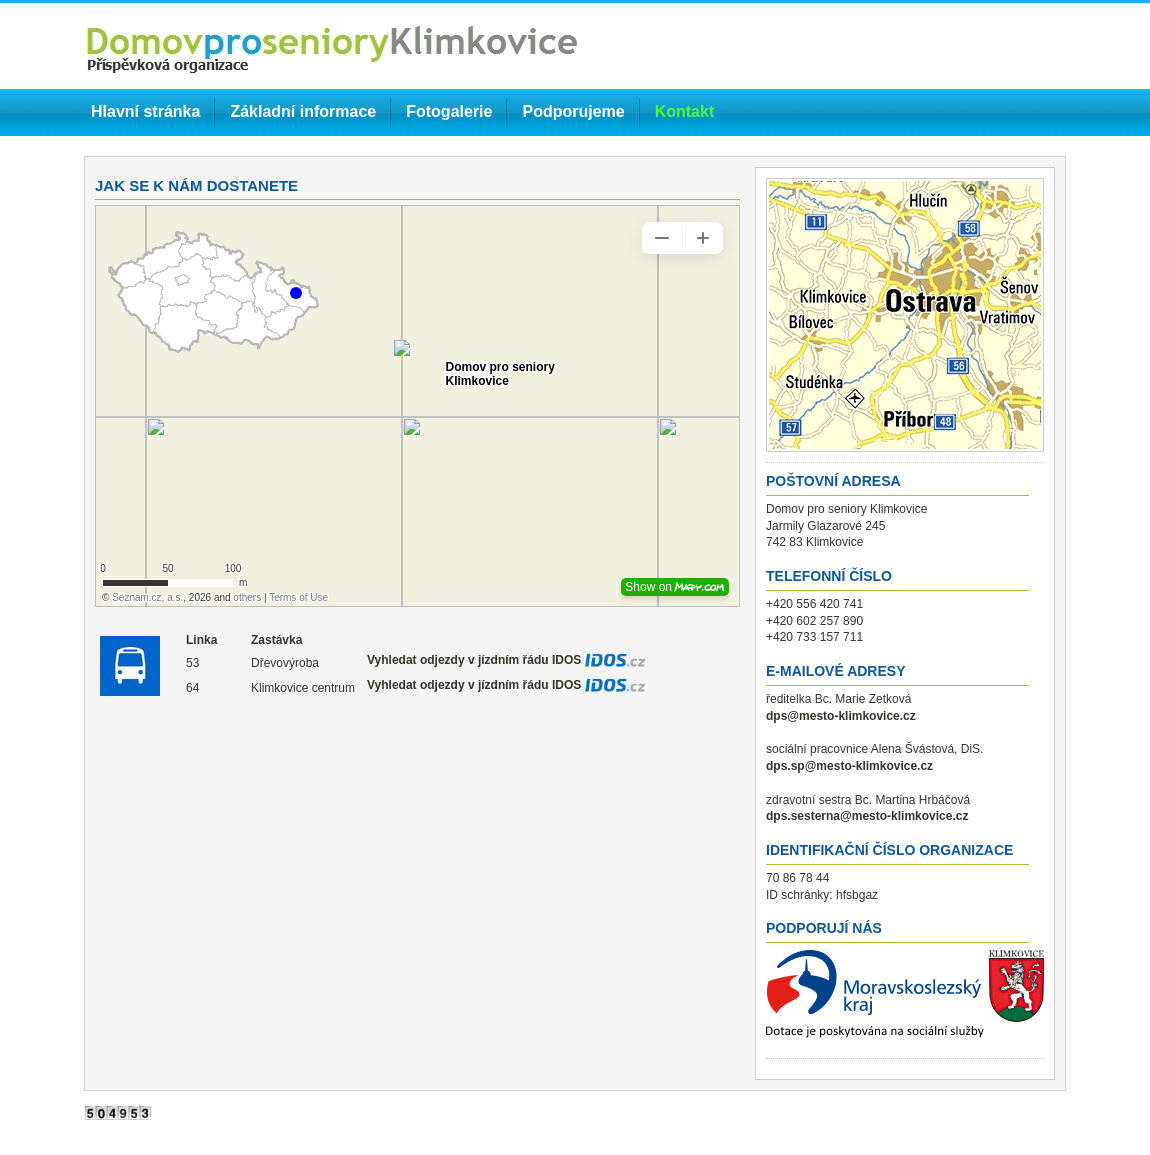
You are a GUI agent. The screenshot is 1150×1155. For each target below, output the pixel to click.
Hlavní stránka (145, 111)
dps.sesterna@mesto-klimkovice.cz (867, 816)
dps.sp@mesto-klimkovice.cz (849, 766)
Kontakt (685, 111)
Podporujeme (573, 111)
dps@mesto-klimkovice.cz (841, 716)
